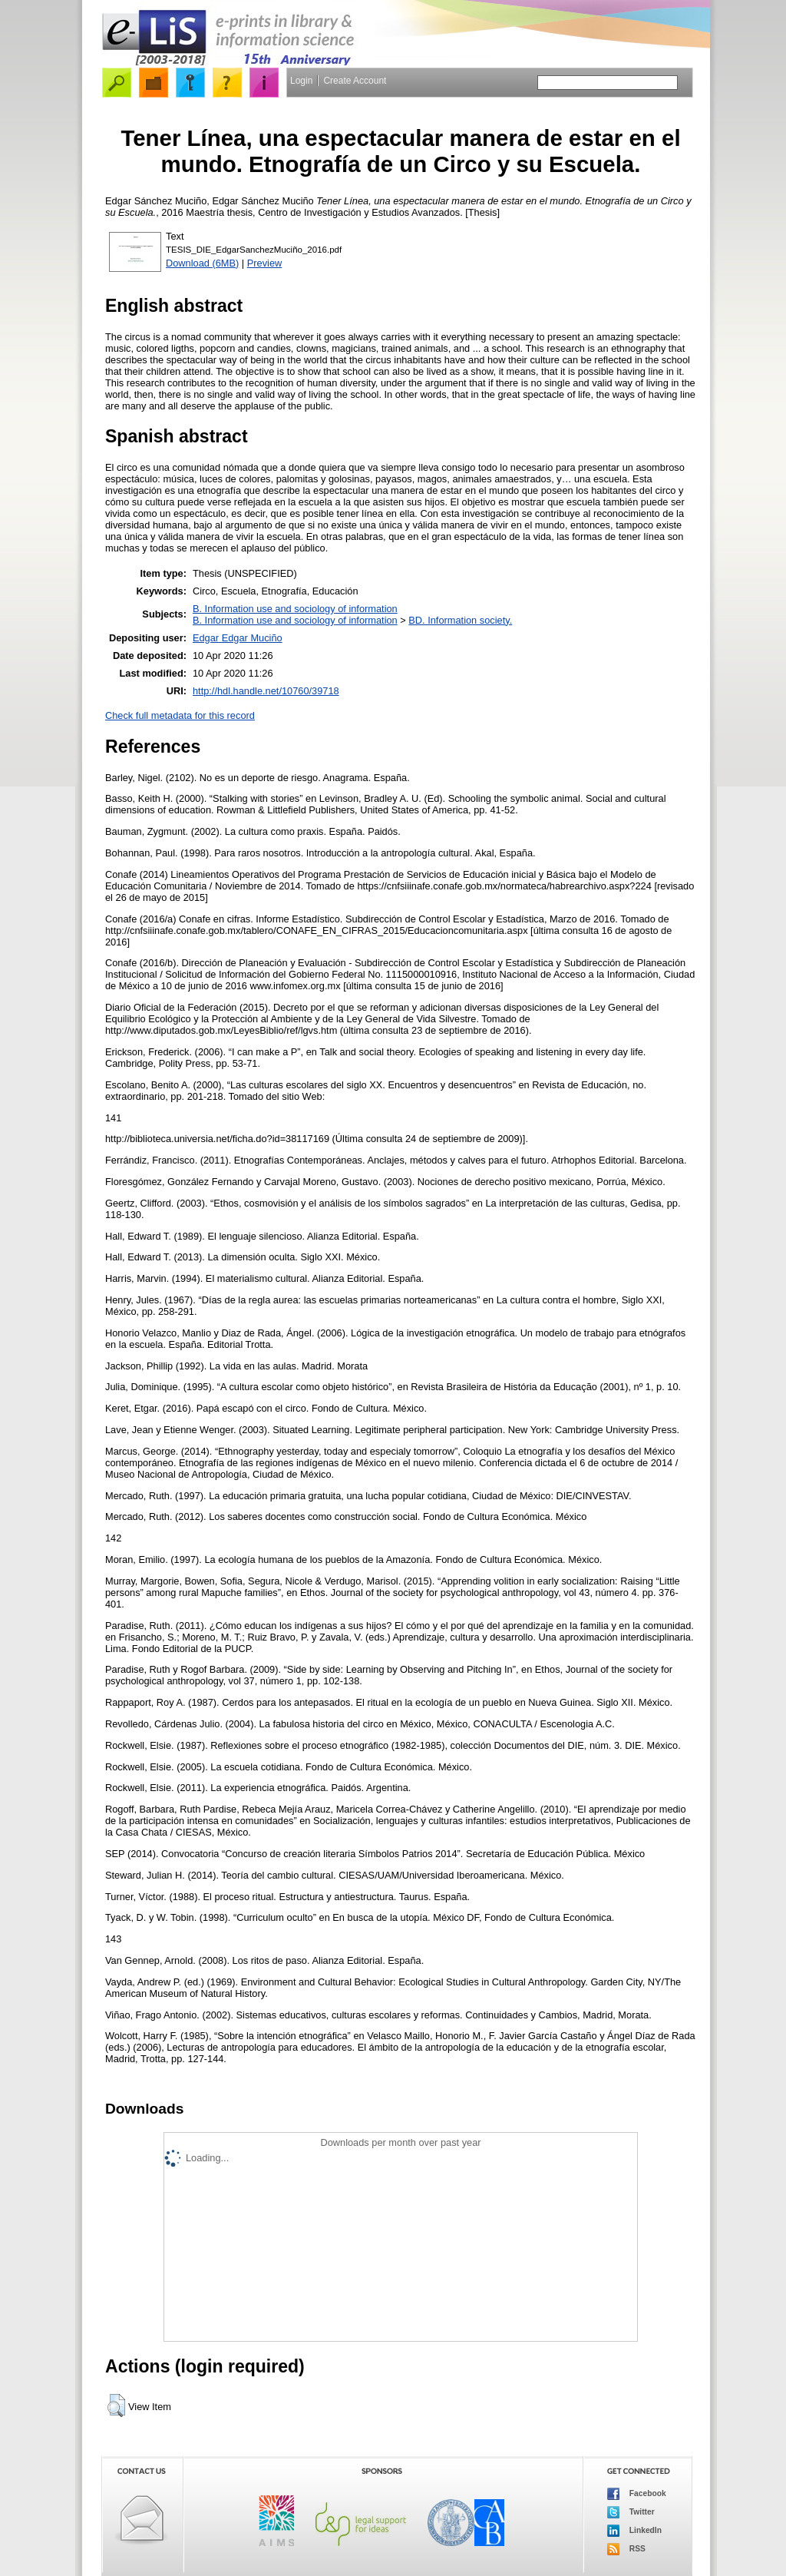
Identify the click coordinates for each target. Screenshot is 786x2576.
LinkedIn (634, 2531)
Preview (264, 263)
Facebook (636, 2494)
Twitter (631, 2512)
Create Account (354, 80)
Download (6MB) (202, 263)
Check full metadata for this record (180, 715)
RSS (626, 2549)
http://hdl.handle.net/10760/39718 (266, 691)
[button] (116, 2405)
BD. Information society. (460, 620)
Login (301, 80)
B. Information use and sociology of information (295, 608)
